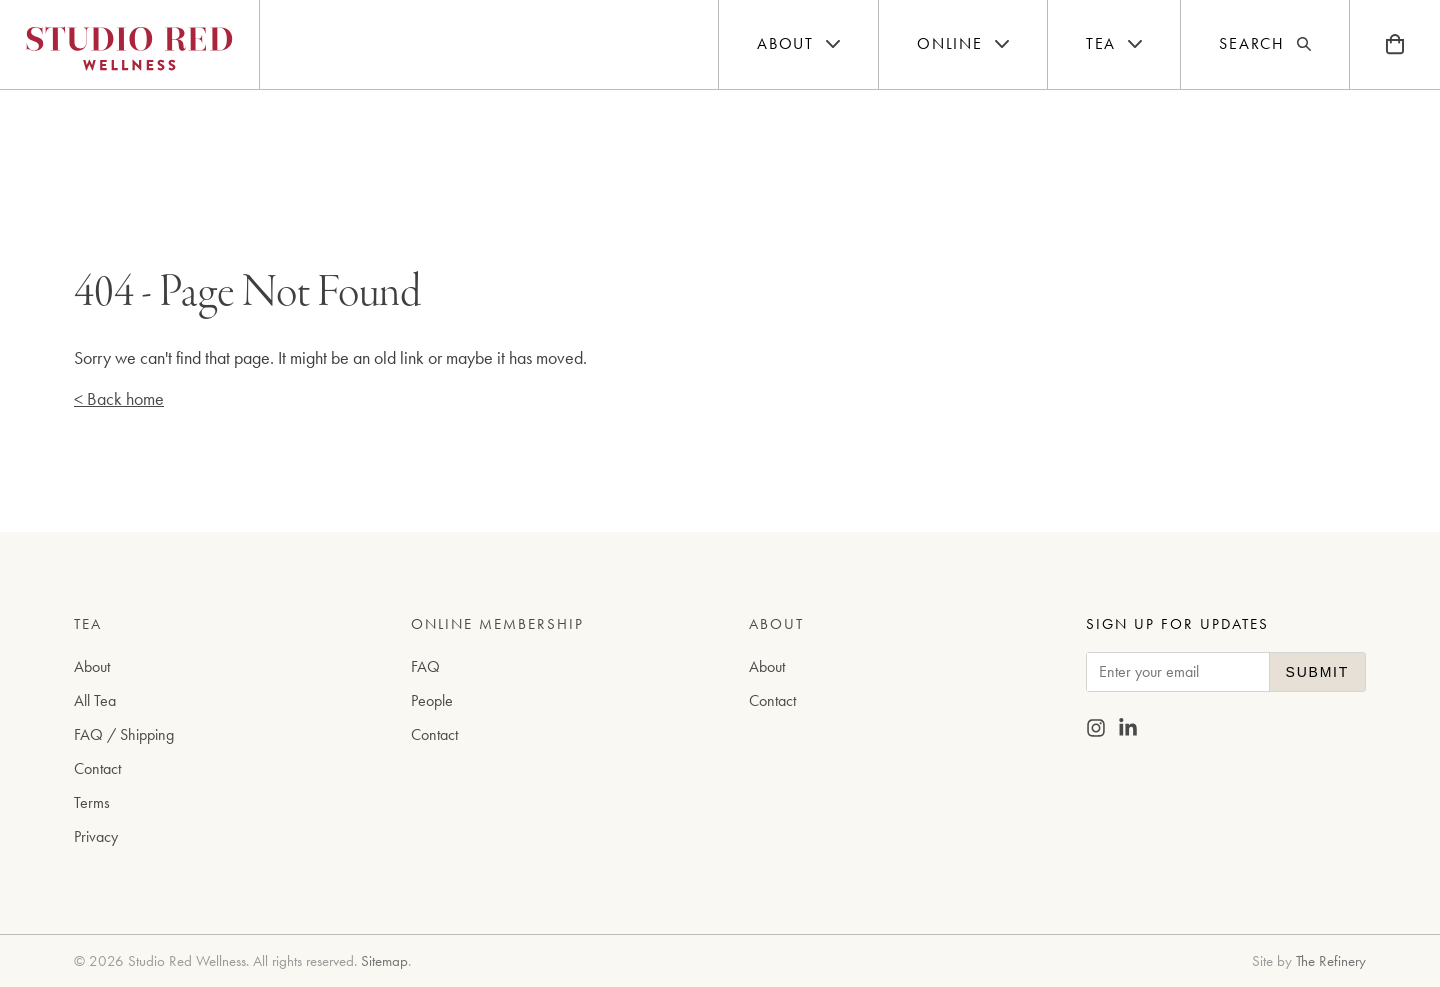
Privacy (96, 836)
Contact (97, 768)
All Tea (95, 700)
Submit (1317, 672)
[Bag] (1395, 44)
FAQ (425, 666)
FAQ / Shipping (124, 734)
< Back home (119, 398)
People (432, 700)
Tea (88, 624)
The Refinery (1331, 961)
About (92, 666)
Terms (92, 802)
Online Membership (497, 624)
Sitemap (384, 961)
